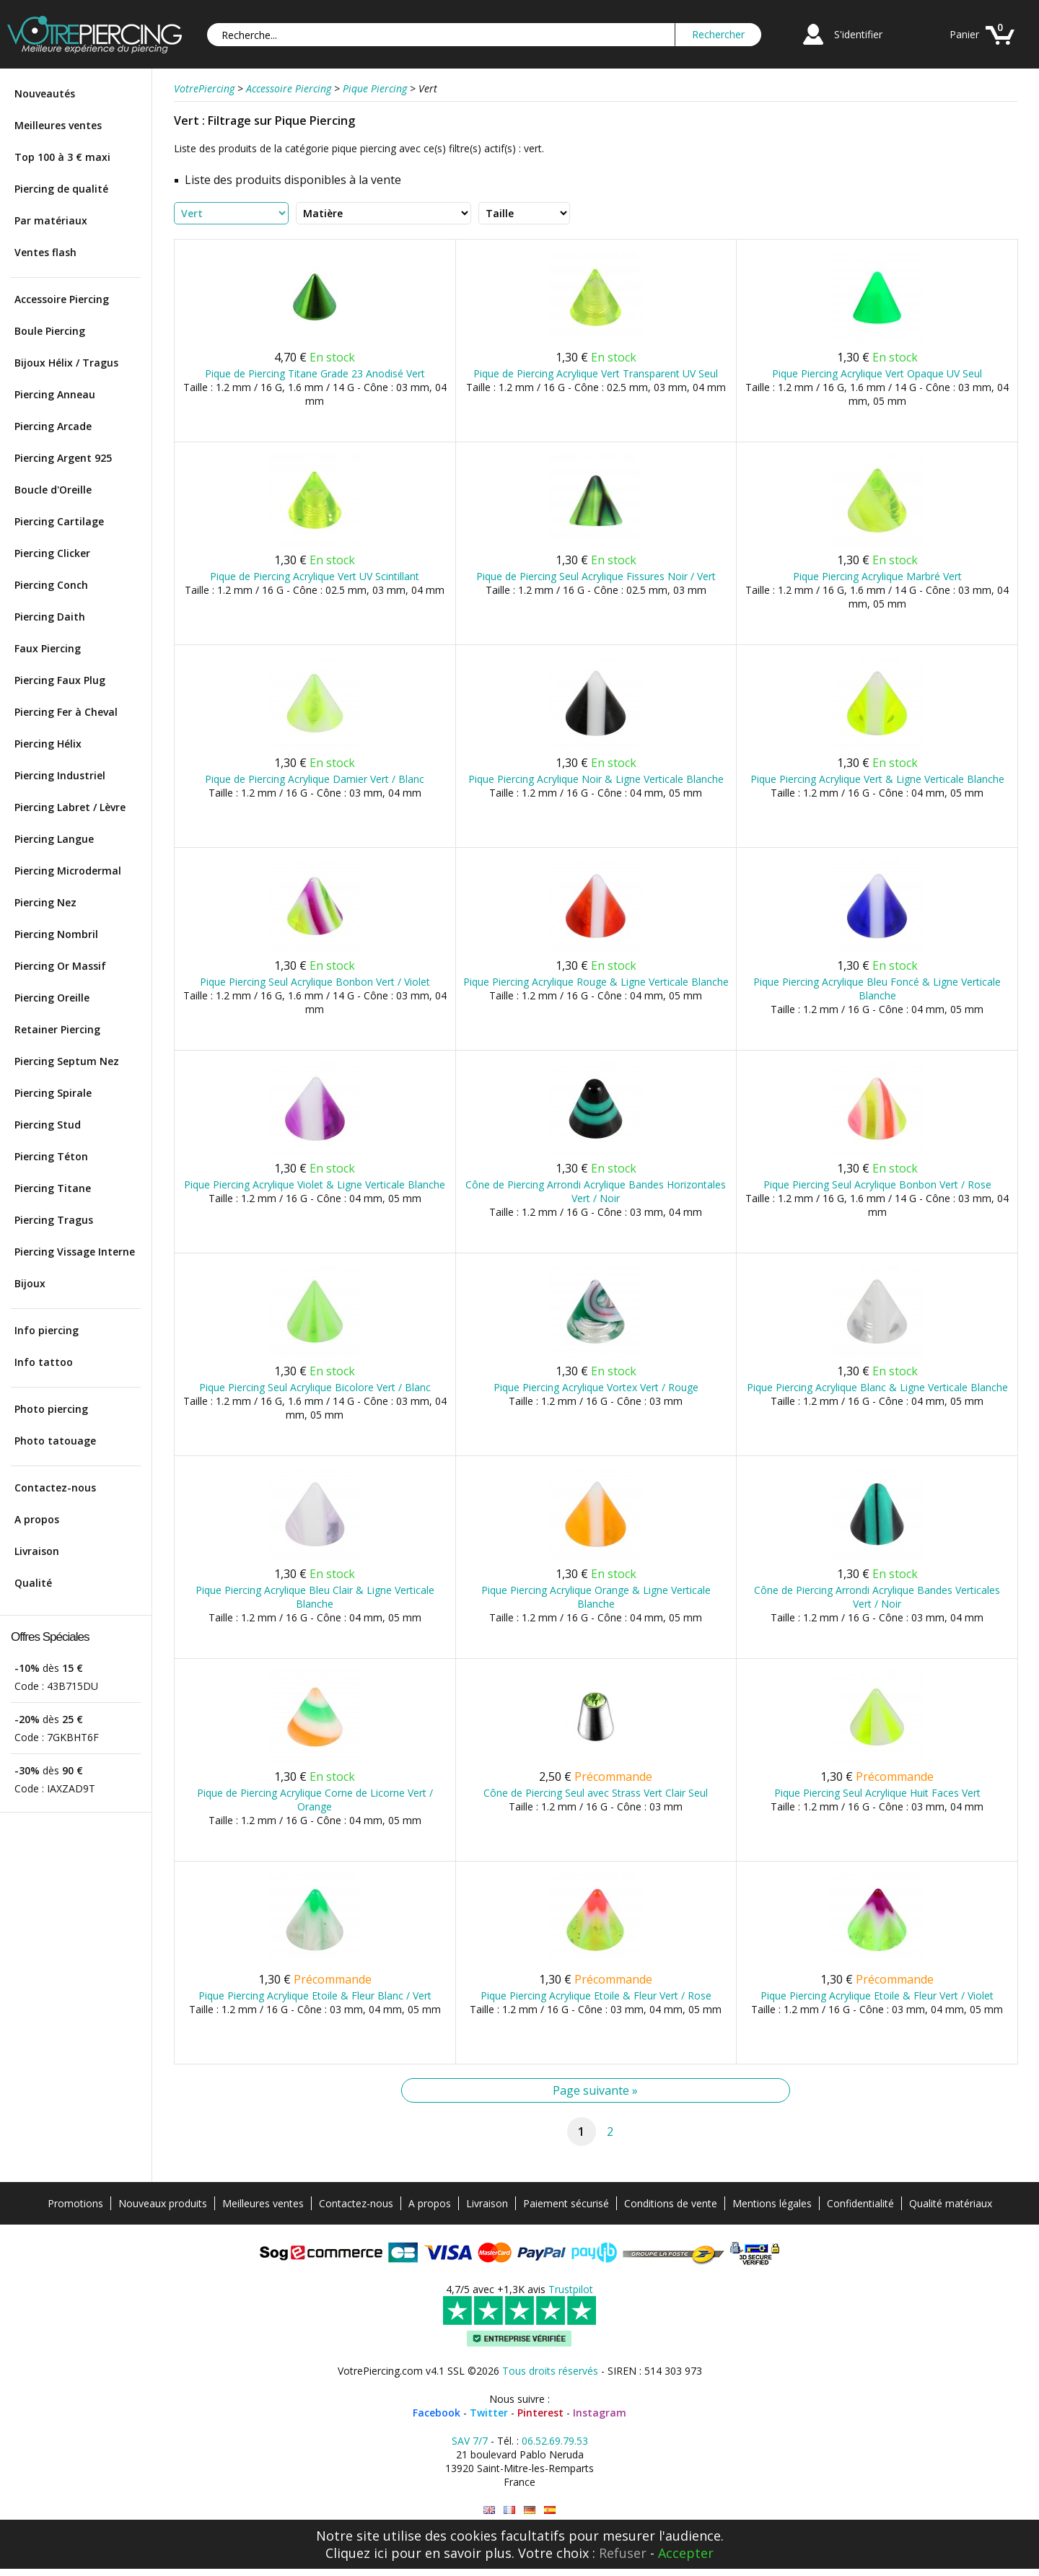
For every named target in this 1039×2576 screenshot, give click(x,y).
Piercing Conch (51, 585)
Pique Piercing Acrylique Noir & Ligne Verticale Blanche (596, 779)
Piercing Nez (45, 902)
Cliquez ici (356, 2553)
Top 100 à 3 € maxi (62, 157)
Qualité (33, 1583)
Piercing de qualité (61, 189)
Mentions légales (772, 2203)
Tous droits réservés (550, 2371)
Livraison (36, 1551)
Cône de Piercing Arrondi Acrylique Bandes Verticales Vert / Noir (877, 1597)
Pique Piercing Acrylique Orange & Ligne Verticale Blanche (596, 1597)
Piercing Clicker (52, 553)
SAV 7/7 (470, 2441)
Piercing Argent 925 (63, 458)
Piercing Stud (47, 1124)
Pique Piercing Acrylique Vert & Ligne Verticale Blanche (877, 779)
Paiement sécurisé (566, 2203)
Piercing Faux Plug (59, 680)
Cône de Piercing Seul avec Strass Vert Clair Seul (595, 1793)
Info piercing (46, 1330)
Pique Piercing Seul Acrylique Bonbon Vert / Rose (877, 1184)
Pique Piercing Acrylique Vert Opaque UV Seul (877, 373)
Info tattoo (43, 1362)
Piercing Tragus (53, 1220)
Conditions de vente (670, 2203)
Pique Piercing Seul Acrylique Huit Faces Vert (877, 1793)
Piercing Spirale (53, 1093)
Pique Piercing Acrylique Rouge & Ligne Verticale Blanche (596, 982)
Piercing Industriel (59, 775)
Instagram (599, 2412)
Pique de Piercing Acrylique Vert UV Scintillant (314, 576)
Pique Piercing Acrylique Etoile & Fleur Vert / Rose (596, 1995)
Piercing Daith (49, 616)
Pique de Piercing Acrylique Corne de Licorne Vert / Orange (315, 1799)
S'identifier (858, 34)
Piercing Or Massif (60, 966)
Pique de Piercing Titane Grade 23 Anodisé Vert (315, 373)
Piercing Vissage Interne (74, 1251)
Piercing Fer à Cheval (66, 712)
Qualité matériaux (950, 2203)
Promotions (75, 2203)
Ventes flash (45, 252)
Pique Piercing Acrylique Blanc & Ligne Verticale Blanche (877, 1387)
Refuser (622, 2553)
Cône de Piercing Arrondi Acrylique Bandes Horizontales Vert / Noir (595, 1191)
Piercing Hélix (48, 743)
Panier (964, 34)
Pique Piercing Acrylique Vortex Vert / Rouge (596, 1387)
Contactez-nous (55, 1487)
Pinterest (540, 2412)
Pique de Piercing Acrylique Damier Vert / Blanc (314, 779)
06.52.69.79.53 (555, 2441)
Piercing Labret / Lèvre (70, 807)
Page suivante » (595, 2090)
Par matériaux (50, 220)
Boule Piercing (49, 331)
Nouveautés (44, 93)
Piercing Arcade (53, 426)
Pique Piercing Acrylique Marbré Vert (877, 576)
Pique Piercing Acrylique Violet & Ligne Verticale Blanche (314, 1184)
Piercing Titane (52, 1188)
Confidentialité (860, 2203)
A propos (36, 1519)
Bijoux (29, 1283)
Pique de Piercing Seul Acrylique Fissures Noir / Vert (596, 576)
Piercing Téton (51, 1156)
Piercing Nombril (56, 934)
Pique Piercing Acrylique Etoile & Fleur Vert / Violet (877, 1995)
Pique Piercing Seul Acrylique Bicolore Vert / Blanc (315, 1387)
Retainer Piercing (57, 1029)
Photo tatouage (55, 1440)
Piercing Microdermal (67, 870)
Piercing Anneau (54, 394)
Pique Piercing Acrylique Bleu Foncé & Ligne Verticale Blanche (877, 988)
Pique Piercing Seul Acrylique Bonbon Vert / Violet (315, 982)
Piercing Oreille (51, 997)
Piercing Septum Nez (66, 1061)
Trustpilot (570, 2289)
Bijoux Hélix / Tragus (66, 362)
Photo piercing (51, 1409)
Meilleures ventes (58, 125)
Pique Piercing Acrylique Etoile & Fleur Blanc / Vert (314, 1995)
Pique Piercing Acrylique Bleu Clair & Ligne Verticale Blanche (315, 1597)
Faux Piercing (47, 648)
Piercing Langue (54, 839)
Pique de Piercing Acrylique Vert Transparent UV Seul (595, 373)
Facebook (436, 2412)
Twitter (489, 2412)
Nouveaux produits (162, 2203)
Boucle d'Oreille (53, 489)
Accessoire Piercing (61, 299)
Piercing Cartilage (59, 521)
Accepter (686, 2553)
